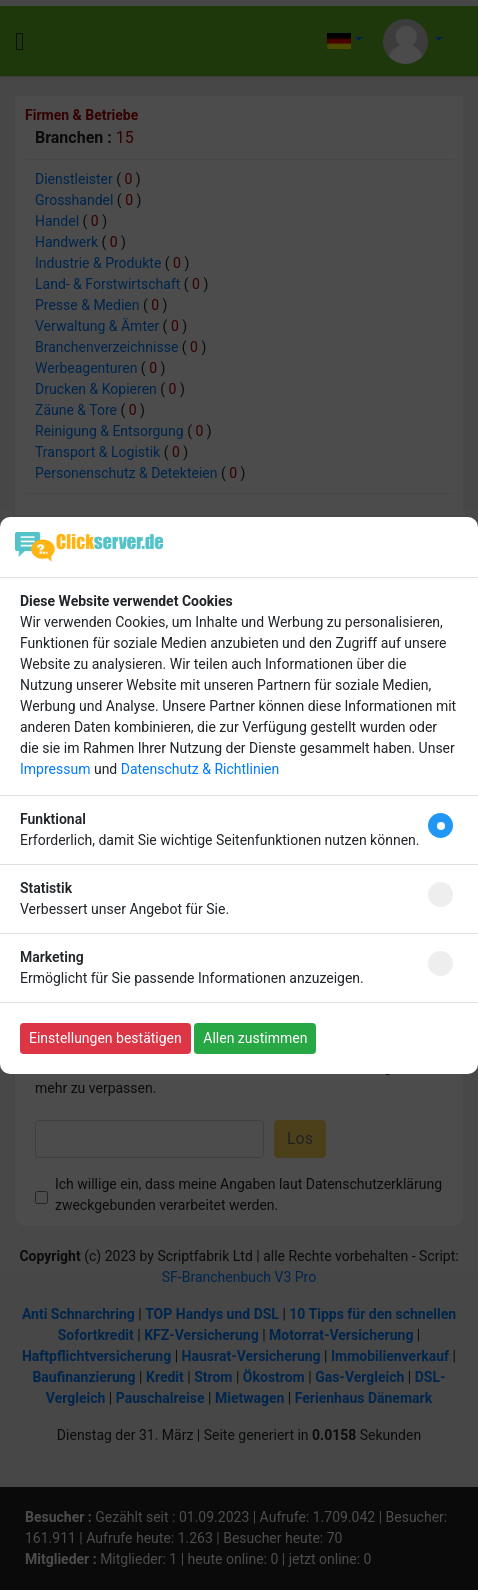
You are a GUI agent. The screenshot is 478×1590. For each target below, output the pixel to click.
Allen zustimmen (255, 1038)
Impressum (55, 769)
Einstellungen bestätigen (105, 1038)
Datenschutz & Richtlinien (200, 769)
